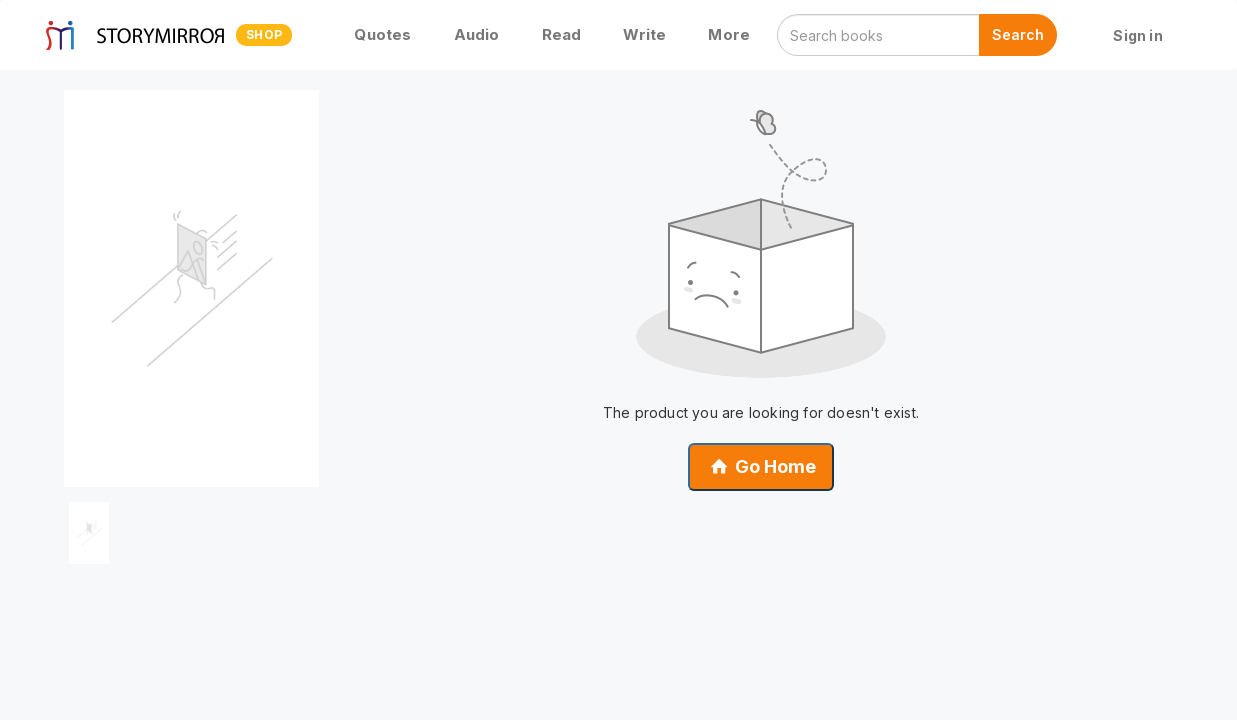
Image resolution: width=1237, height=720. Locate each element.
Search (1018, 34)
